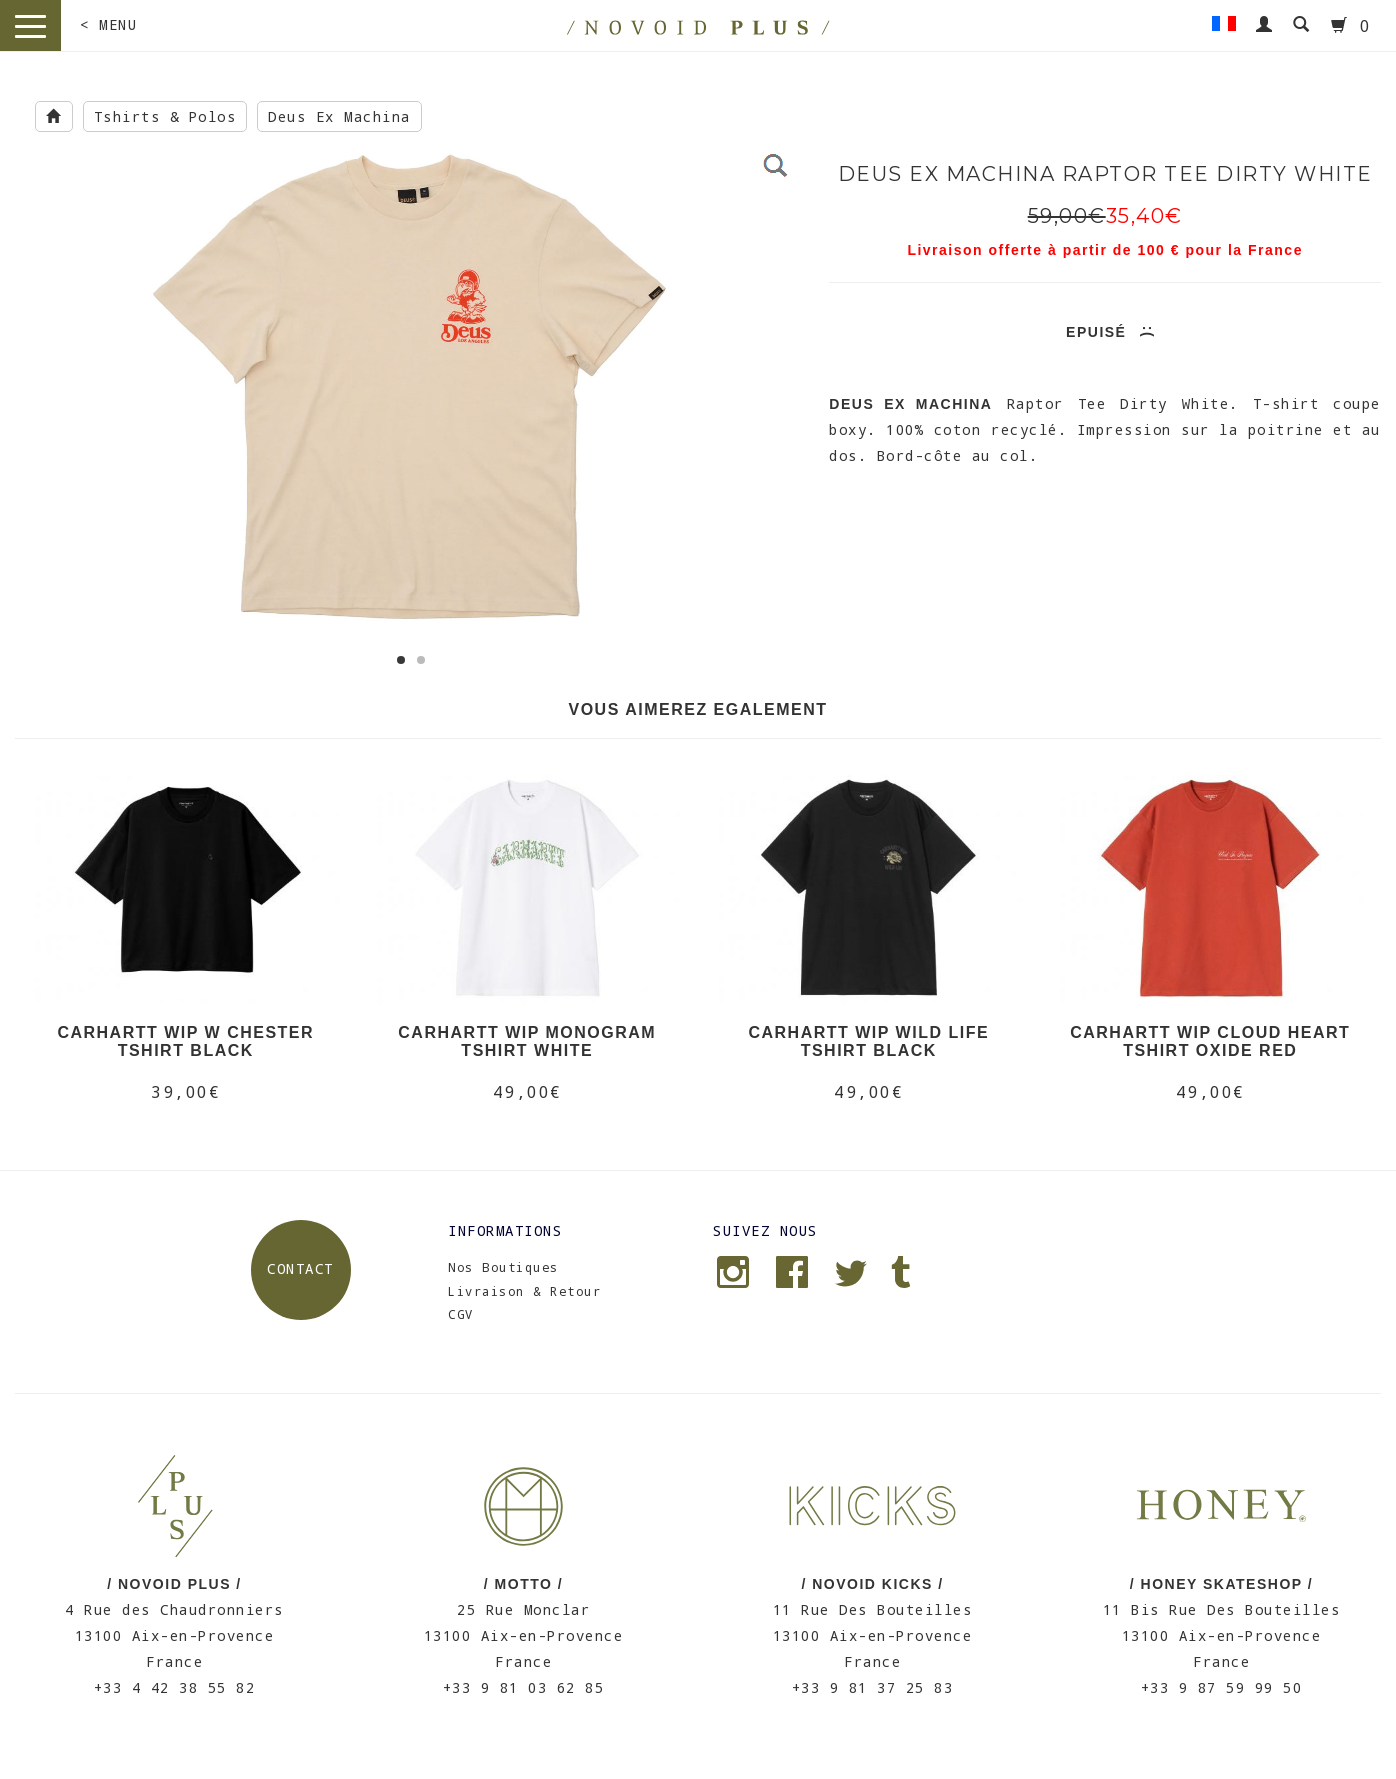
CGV (461, 1314)
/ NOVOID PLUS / (174, 1584)
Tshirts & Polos (165, 116)
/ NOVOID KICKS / (872, 1584)
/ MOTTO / (523, 1584)
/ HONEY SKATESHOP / (1221, 1584)
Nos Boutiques (503, 1267)
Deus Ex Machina (339, 116)
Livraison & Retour (524, 1291)
